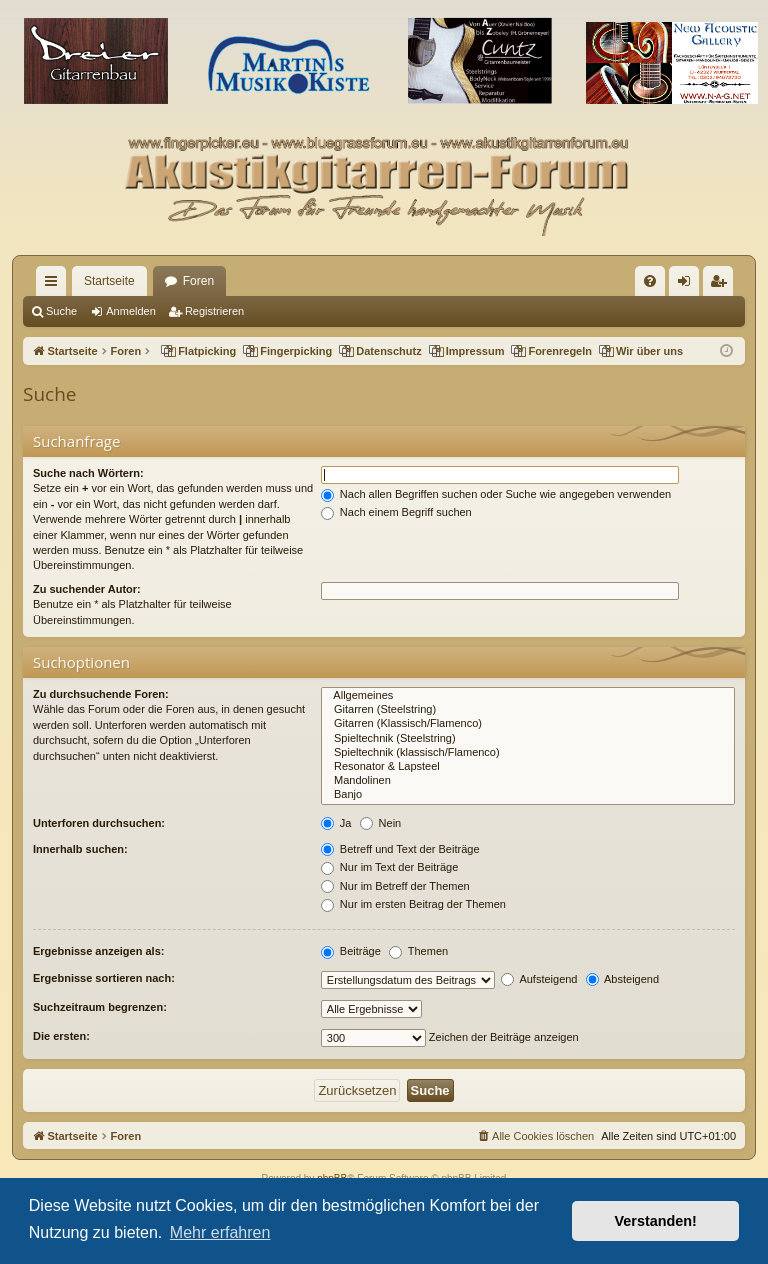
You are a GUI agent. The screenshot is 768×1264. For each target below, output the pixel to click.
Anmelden (131, 311)
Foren (198, 281)
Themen (418, 951)
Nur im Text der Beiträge (389, 867)
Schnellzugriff (55, 285)
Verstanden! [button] (656, 1221)
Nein (381, 823)
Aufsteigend (539, 979)
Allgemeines (528, 696)
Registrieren (214, 311)
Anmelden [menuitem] (688, 285)
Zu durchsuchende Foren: (101, 694)
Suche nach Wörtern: (88, 473)
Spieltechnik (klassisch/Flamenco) (528, 753)
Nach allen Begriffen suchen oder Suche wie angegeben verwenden (496, 494)
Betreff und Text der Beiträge (400, 849)
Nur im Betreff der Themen (395, 886)
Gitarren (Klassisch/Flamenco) (528, 724)
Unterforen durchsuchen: (99, 823)
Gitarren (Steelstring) (528, 710)
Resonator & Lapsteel (528, 767)
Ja (336, 823)
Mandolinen (528, 781)
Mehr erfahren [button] (220, 1232)
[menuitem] (650, 281)
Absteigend (623, 979)
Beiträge (351, 951)
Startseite (109, 281)
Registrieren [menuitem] (722, 285)
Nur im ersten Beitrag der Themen (413, 904)
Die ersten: (61, 1036)
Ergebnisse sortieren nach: (104, 978)
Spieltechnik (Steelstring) (528, 739)
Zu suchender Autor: (87, 589)
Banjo (528, 795)
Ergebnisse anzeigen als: (98, 951)
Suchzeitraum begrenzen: (100, 1007)
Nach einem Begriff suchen (396, 512)
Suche (61, 311)
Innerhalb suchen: (80, 849)
